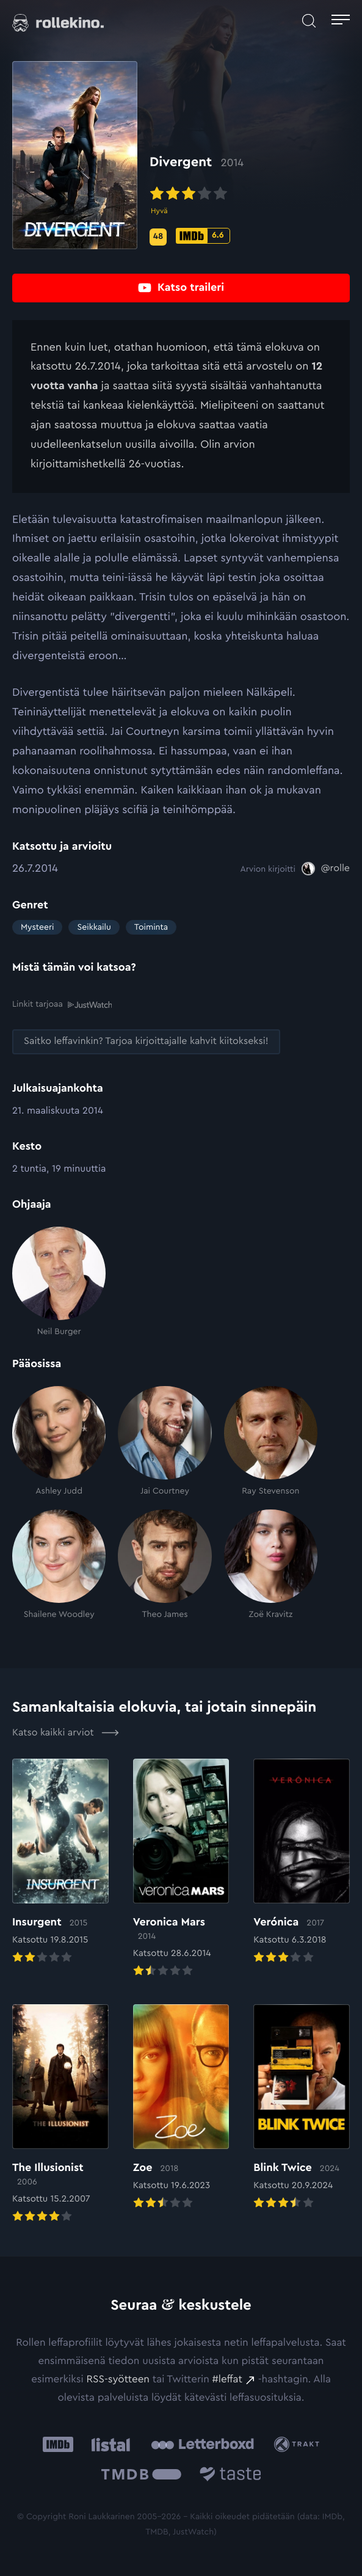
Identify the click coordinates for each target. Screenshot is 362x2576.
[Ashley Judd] (59, 1441)
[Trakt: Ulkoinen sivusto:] (298, 2444)
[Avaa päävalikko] (340, 21)
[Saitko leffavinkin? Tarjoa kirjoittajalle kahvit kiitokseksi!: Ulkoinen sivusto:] (146, 1041)
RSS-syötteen (118, 2379)
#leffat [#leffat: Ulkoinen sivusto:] (227, 2379)
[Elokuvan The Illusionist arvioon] (60, 2114)
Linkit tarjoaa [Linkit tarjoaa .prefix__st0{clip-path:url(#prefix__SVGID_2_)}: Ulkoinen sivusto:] (62, 1004)
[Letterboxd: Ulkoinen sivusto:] (202, 2444)
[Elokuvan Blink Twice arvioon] (301, 2108)
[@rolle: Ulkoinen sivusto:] (326, 868)
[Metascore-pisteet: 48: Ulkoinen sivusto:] (158, 237)
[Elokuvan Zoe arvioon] (181, 2108)
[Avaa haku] (309, 21)
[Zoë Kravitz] (270, 1564)
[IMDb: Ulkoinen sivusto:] (58, 2444)
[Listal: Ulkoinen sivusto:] (108, 2444)
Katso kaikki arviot (65, 1732)
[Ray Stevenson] (270, 1441)
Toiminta (151, 927)
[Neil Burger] (59, 1282)
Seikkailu (93, 927)
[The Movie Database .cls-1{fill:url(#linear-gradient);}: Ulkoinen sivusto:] (141, 2475)
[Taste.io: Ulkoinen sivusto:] (230, 2475)
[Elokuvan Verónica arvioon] (301, 1862)
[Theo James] (164, 1564)
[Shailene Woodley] (59, 1564)
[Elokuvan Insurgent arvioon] (60, 1862)
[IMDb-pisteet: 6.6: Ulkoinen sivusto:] (203, 236)
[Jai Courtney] (164, 1441)
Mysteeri (37, 927)
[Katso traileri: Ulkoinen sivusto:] (181, 288)
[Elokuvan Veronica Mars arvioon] (181, 1869)
